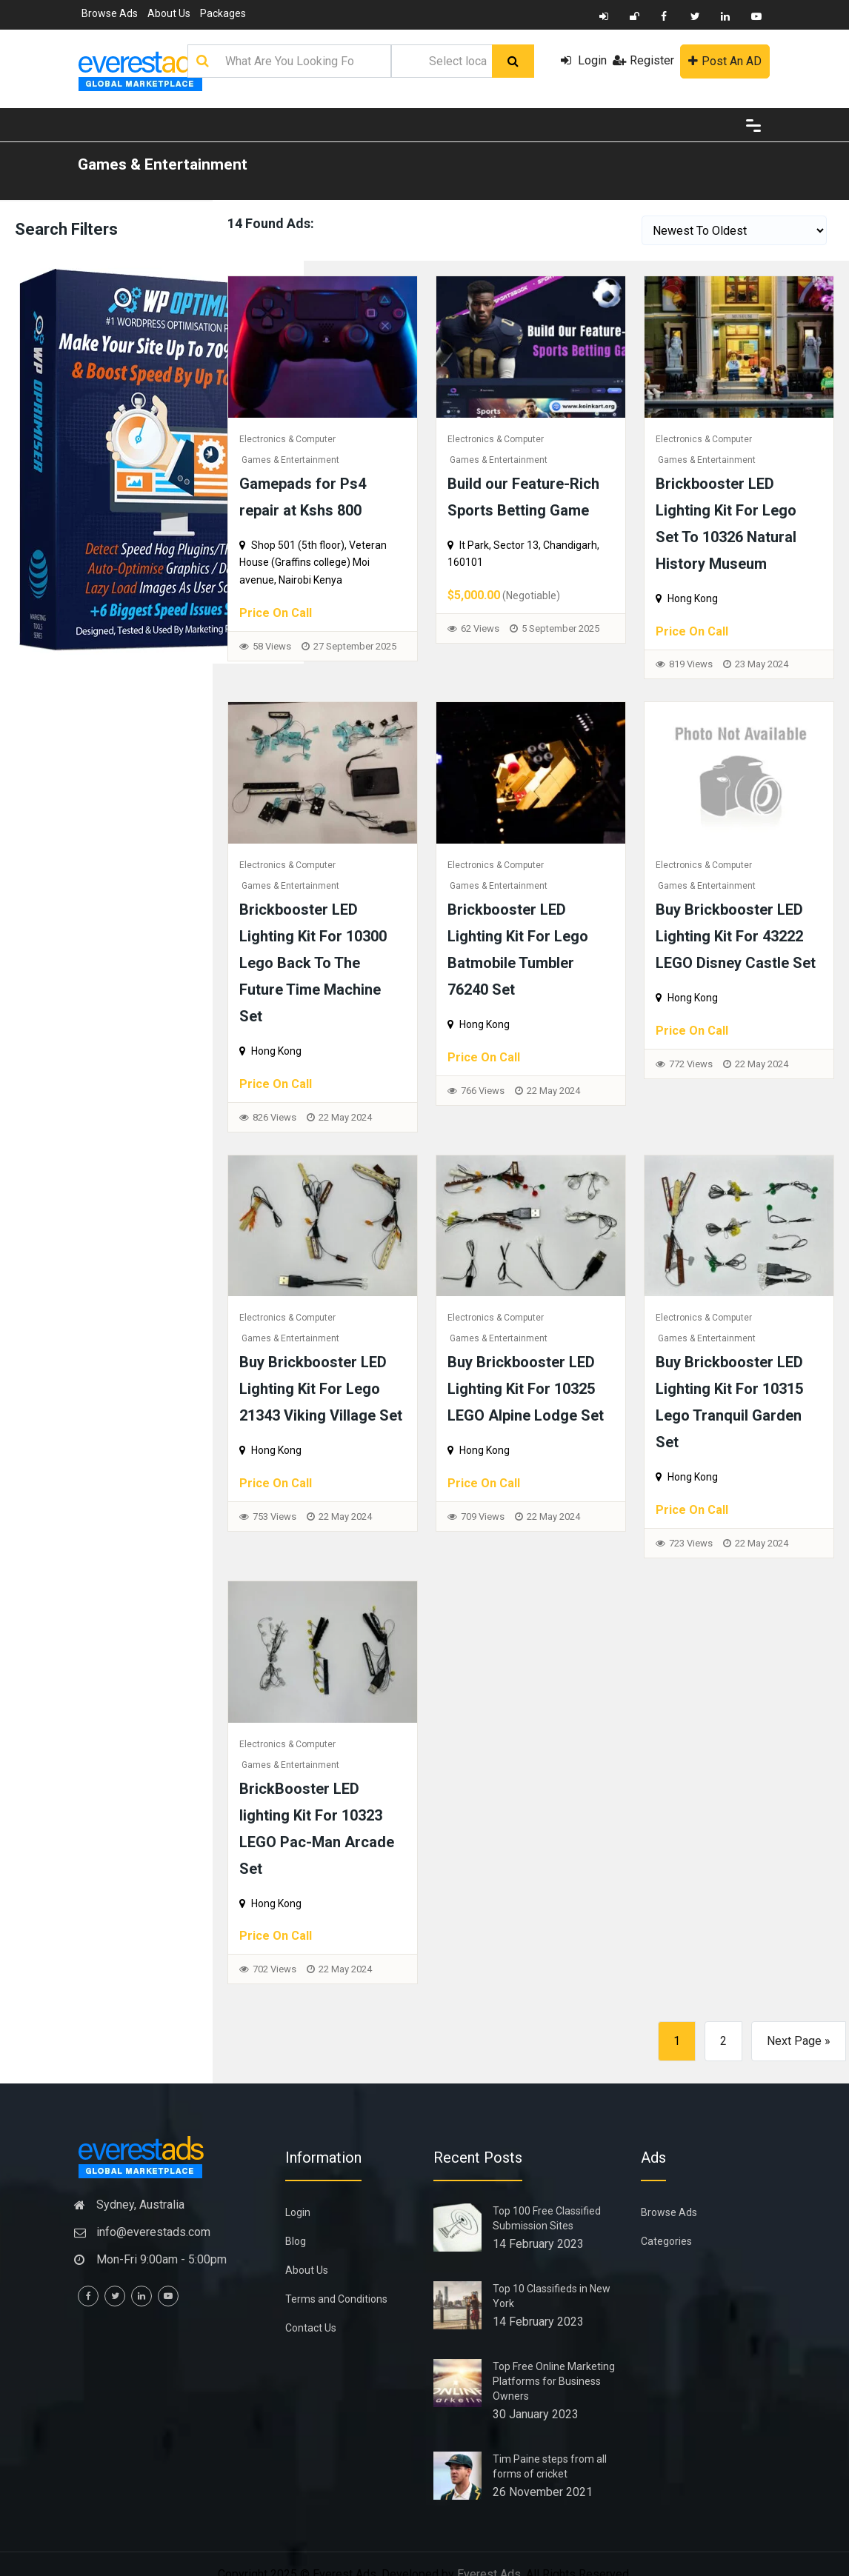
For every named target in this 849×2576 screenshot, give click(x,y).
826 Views (274, 1117)
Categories (666, 2241)
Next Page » (798, 2041)
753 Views (274, 1516)
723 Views (691, 1543)
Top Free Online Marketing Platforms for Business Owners (554, 2381)
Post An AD (725, 61)
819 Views (691, 664)
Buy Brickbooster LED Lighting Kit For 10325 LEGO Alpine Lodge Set (525, 1388)
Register (643, 60)
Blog (295, 2241)
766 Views (483, 1090)
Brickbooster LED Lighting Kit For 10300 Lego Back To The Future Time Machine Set (313, 963)
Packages (223, 13)
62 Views (480, 628)
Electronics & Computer (287, 439)
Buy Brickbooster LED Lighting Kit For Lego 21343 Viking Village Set (320, 1388)
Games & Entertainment (162, 164)
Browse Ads (109, 13)
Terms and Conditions (336, 2299)
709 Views (483, 1516)
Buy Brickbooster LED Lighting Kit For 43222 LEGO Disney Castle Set (736, 936)
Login (584, 60)
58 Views (272, 646)
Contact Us (310, 2328)
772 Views (691, 1064)
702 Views (274, 1969)
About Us (168, 13)
